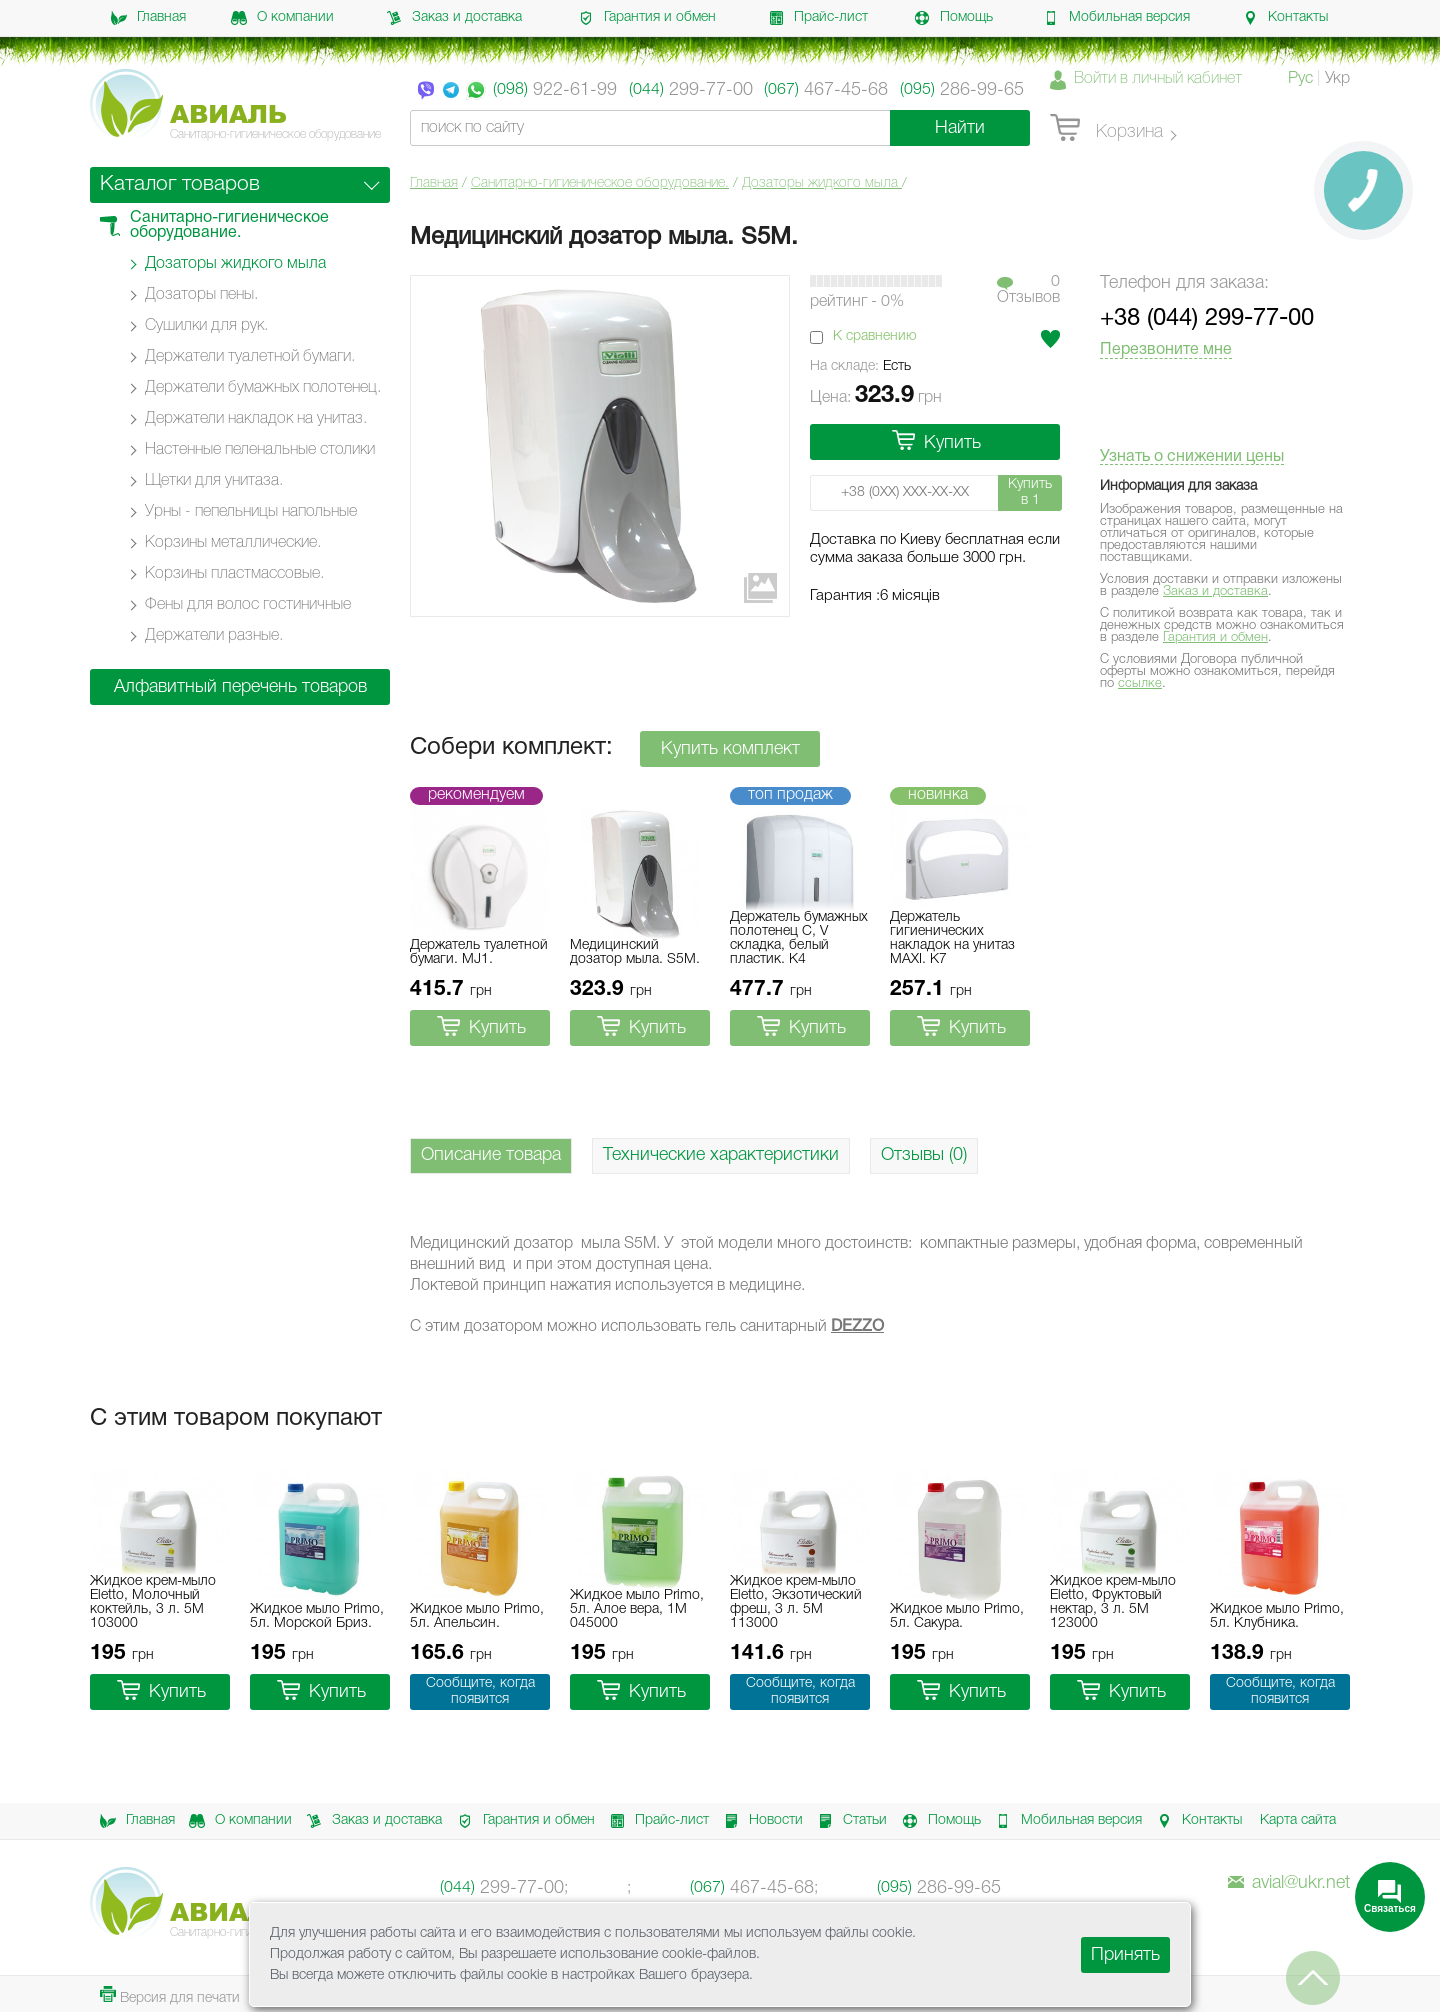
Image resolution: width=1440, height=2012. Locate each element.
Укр (1337, 79)
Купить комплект (730, 749)
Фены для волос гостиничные (248, 605)
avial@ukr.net (1289, 1883)
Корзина (1106, 129)
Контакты (1285, 18)
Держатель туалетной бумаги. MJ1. (479, 952)
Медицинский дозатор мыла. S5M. (635, 952)
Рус (1300, 79)
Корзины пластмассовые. (234, 574)
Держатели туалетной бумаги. (250, 357)
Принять (1125, 1955)
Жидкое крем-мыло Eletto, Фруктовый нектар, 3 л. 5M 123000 (1113, 1602)
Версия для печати (170, 1995)
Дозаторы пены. (201, 295)
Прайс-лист (818, 18)
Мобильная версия (1116, 18)
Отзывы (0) (924, 1155)
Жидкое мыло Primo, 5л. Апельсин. (477, 1616)
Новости (760, 1821)
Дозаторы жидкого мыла (822, 183)
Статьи (849, 1821)
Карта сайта (1298, 1820)
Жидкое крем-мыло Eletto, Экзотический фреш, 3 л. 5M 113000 (796, 1602)
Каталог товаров (180, 184)
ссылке (1140, 683)
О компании (282, 18)
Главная (148, 18)
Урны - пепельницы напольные (251, 512)
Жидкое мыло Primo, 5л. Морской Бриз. (317, 1616)
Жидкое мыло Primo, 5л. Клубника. (1277, 1616)
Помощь (953, 18)
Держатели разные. (214, 636)
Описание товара (491, 1155)
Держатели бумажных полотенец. (263, 388)
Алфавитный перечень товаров (240, 687)
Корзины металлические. (233, 543)
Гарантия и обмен (647, 18)
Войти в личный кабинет (1158, 79)
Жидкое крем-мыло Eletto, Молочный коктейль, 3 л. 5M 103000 (153, 1602)
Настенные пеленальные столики (260, 450)
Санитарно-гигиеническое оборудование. (600, 183)
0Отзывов (1028, 290)
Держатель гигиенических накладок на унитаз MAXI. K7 (952, 938)
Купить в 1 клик (1030, 494)
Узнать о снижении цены (1192, 457)
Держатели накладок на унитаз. (256, 419)
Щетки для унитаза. (214, 481)
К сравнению (875, 336)
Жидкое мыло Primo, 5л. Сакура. (957, 1616)
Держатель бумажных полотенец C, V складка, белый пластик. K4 (799, 938)
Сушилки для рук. (206, 326)
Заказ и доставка (454, 18)
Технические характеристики (721, 1155)
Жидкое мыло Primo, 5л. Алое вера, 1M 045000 (637, 1609)
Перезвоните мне (1166, 350)
